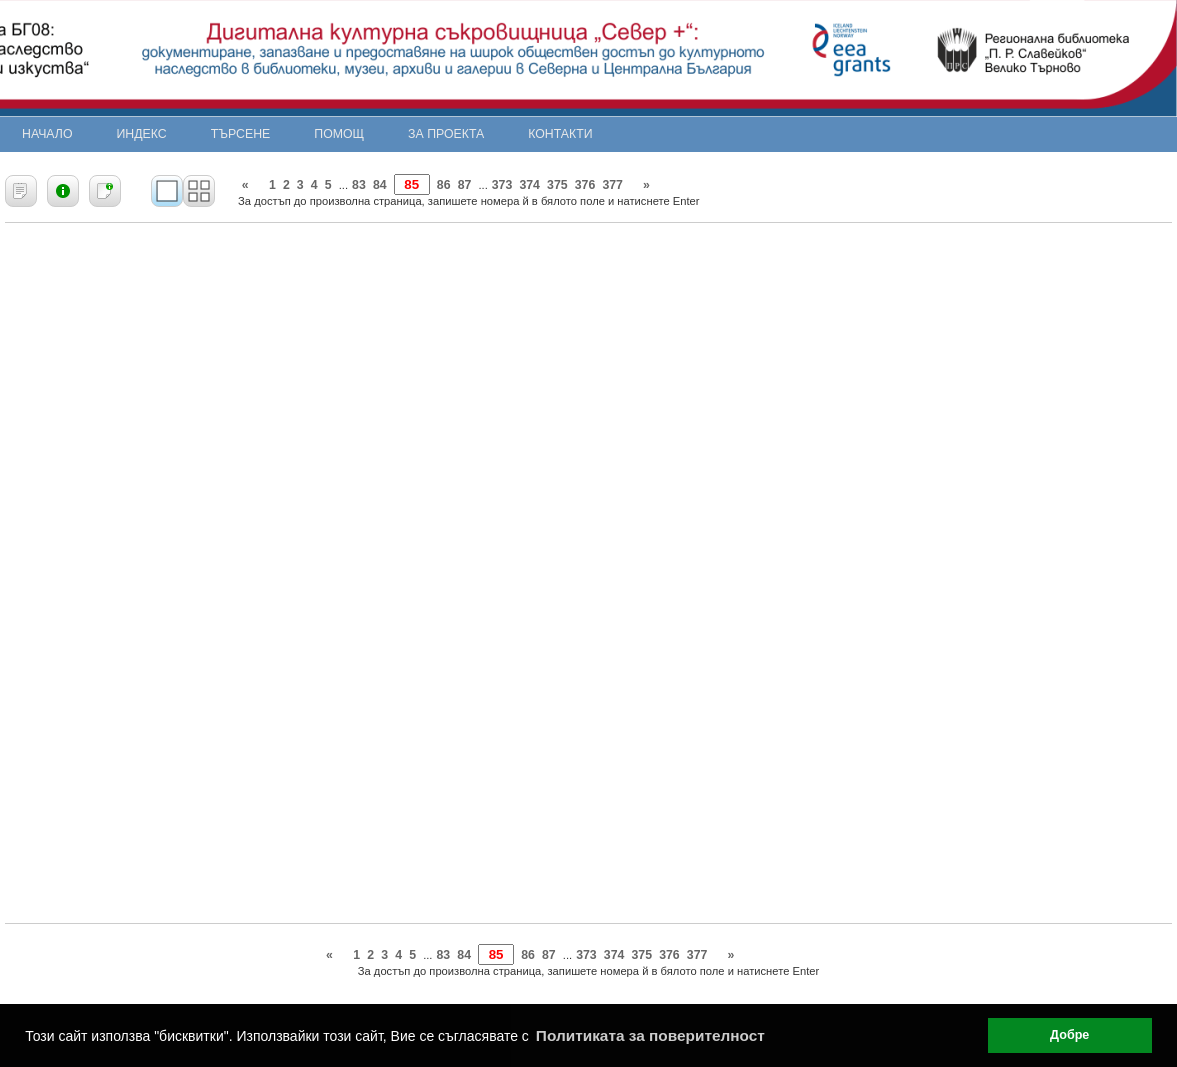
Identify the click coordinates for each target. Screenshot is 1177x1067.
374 (529, 185)
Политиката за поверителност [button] (650, 1035)
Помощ (339, 134)
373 (502, 185)
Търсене (241, 134)
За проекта (446, 134)
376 (585, 185)
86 (444, 185)
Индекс (142, 134)
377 (612, 185)
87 (465, 185)
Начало (47, 134)
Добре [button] (1069, 1035)
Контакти (560, 134)
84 (380, 185)
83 (359, 185)
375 (557, 185)
